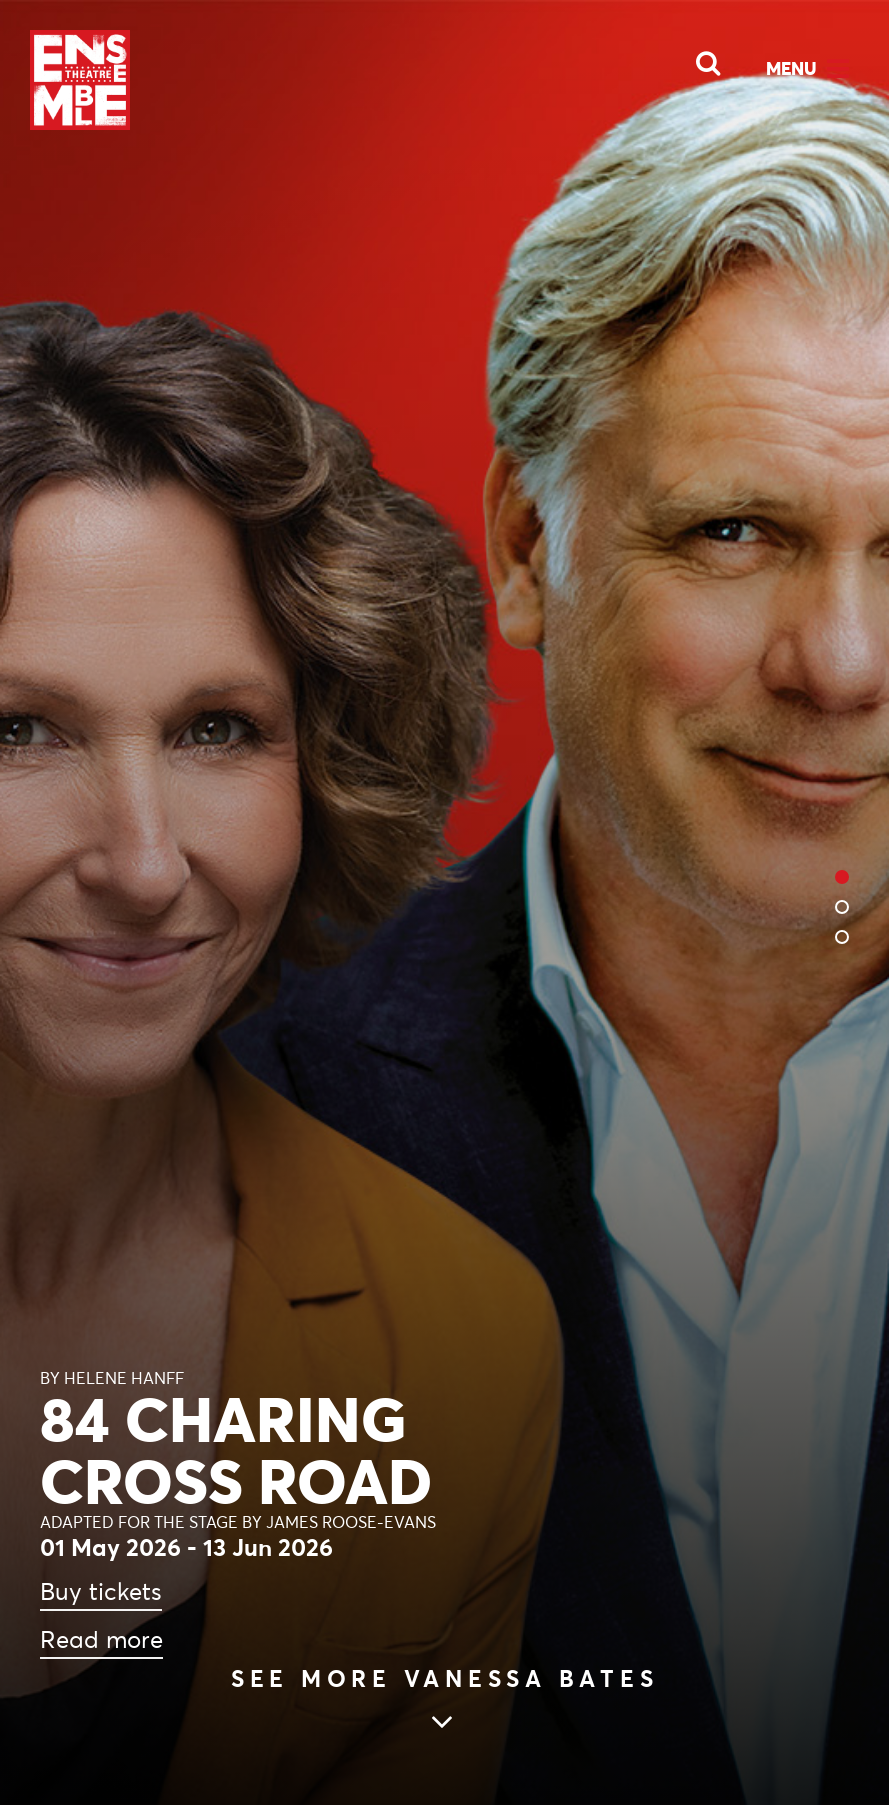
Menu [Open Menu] (791, 68)
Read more (101, 1640)
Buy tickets (101, 1592)
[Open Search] (696, 58)
